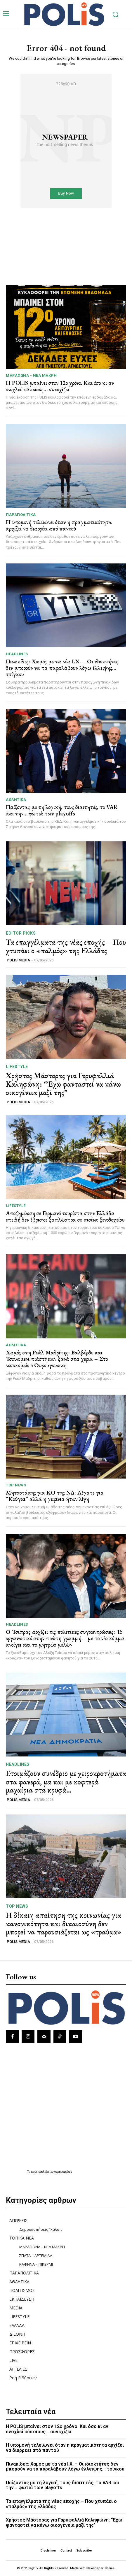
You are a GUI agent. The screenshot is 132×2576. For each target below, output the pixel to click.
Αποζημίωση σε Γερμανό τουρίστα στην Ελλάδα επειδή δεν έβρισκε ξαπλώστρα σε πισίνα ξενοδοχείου (65, 1216)
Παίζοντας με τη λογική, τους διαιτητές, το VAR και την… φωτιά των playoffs (62, 810)
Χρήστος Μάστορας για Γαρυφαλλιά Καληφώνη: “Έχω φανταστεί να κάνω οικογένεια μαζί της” (63, 1084)
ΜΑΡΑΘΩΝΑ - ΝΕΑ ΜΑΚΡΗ (31, 375)
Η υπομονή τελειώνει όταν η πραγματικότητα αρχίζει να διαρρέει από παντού (59, 525)
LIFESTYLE (17, 1067)
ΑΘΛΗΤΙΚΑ (16, 799)
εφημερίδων (63, 2171)
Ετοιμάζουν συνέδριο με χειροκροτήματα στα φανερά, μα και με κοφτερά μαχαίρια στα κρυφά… (66, 1781)
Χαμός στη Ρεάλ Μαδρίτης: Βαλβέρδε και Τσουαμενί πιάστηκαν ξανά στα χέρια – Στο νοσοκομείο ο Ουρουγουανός (57, 1359)
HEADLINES (17, 654)
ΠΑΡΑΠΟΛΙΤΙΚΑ (21, 515)
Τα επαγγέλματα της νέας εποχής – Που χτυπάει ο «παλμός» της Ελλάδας (66, 946)
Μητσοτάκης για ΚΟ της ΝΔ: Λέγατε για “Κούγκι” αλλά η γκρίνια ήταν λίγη (55, 1496)
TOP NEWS (16, 1485)
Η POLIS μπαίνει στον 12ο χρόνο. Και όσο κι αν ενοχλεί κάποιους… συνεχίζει (60, 386)
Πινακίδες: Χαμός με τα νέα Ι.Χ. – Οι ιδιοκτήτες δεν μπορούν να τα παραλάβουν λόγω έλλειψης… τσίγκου (62, 668)
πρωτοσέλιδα (40, 2171)
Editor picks (21, 933)
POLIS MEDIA (18, 960)
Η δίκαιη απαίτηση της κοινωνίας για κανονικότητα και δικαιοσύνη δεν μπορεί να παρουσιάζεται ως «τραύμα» (63, 1923)
